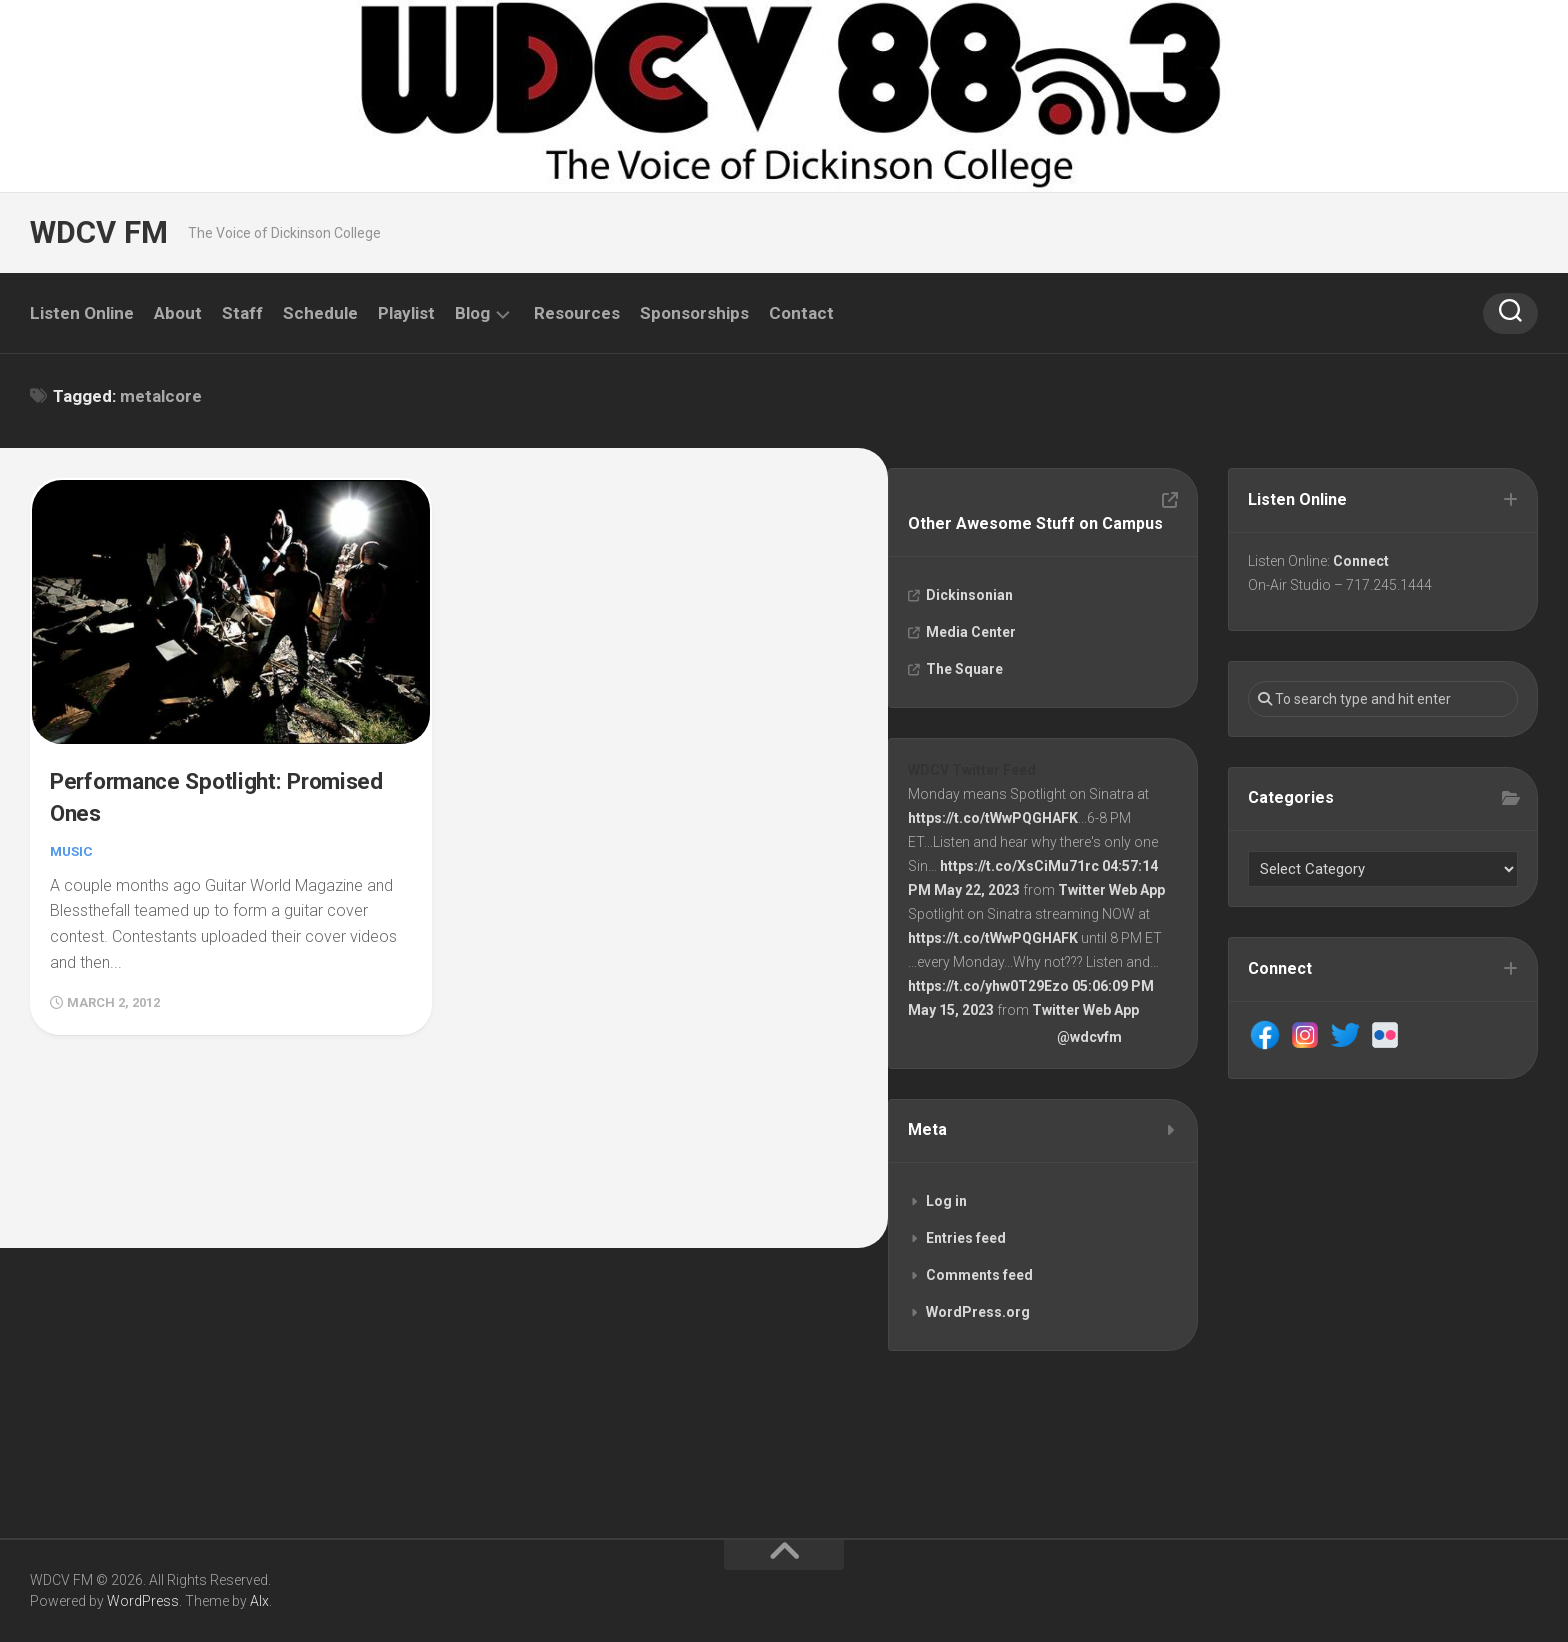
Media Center (972, 633)
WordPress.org (979, 1318)
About (178, 313)
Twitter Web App (1112, 893)
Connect (1362, 562)
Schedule (320, 313)
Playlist (406, 313)
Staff (242, 313)
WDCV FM (97, 232)
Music (73, 849)
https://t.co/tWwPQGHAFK (994, 821)
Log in (947, 1207)
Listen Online (82, 313)
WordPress (143, 1601)
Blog (472, 313)
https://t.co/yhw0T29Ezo (989, 989)
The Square (965, 670)
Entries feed (967, 1244)
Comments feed (980, 1281)
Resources (577, 313)
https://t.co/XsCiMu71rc (1020, 869)
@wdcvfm (1090, 1040)
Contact (801, 313)
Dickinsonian (970, 596)
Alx (259, 1601)
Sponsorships (694, 313)
